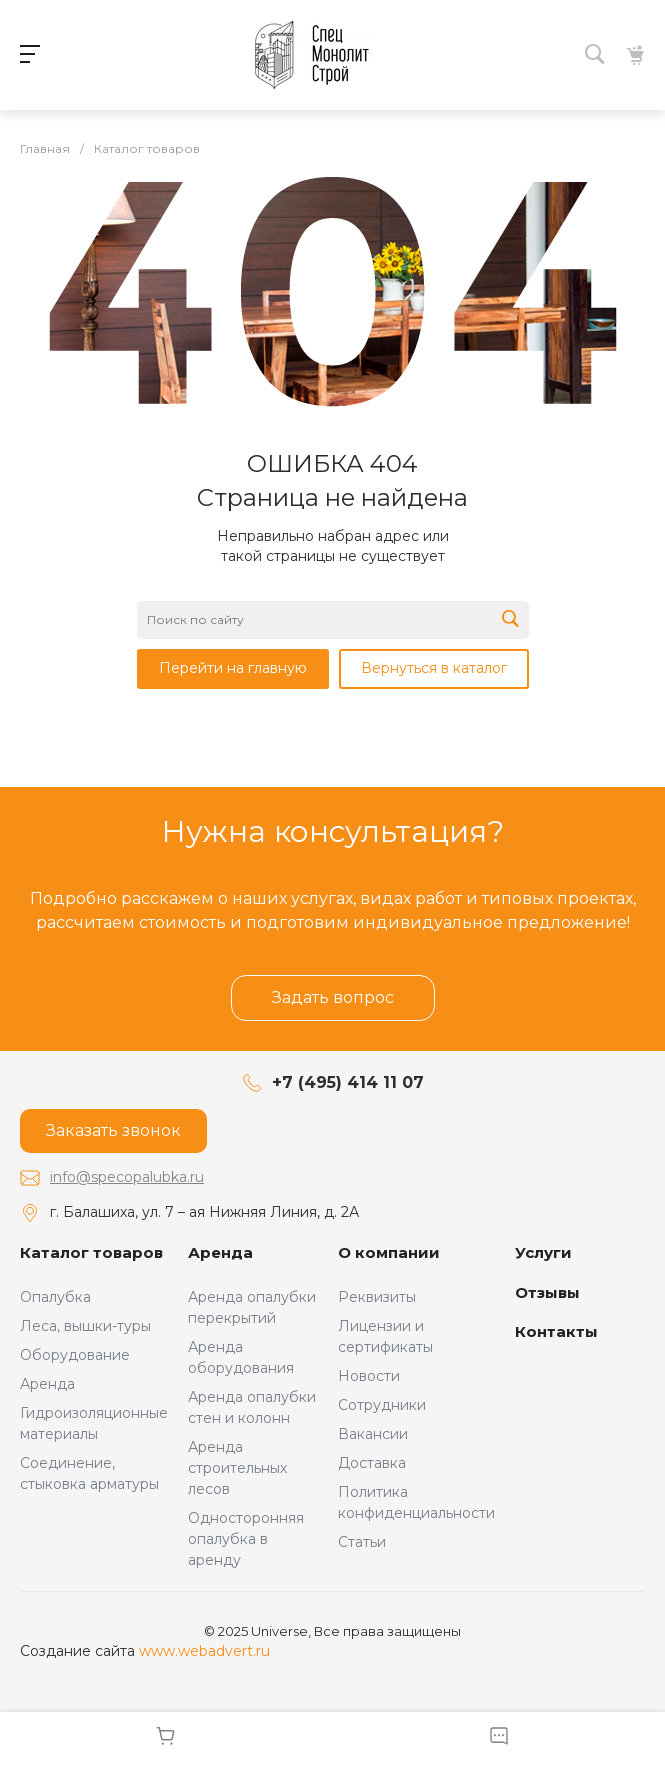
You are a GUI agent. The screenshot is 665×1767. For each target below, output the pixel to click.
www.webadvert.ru (204, 1651)
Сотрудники (382, 1405)
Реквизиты (377, 1297)
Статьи (362, 1542)
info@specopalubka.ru (127, 1177)
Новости (369, 1376)
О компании (389, 1252)
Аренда (47, 1384)
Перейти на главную (233, 668)
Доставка (372, 1463)
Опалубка (55, 1297)
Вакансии (373, 1434)
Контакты (556, 1331)
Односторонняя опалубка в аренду (246, 1539)
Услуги (543, 1252)
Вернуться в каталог (434, 668)
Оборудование (75, 1355)
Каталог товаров (91, 1252)
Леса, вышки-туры (85, 1326)
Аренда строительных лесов (237, 1468)
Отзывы (547, 1292)
